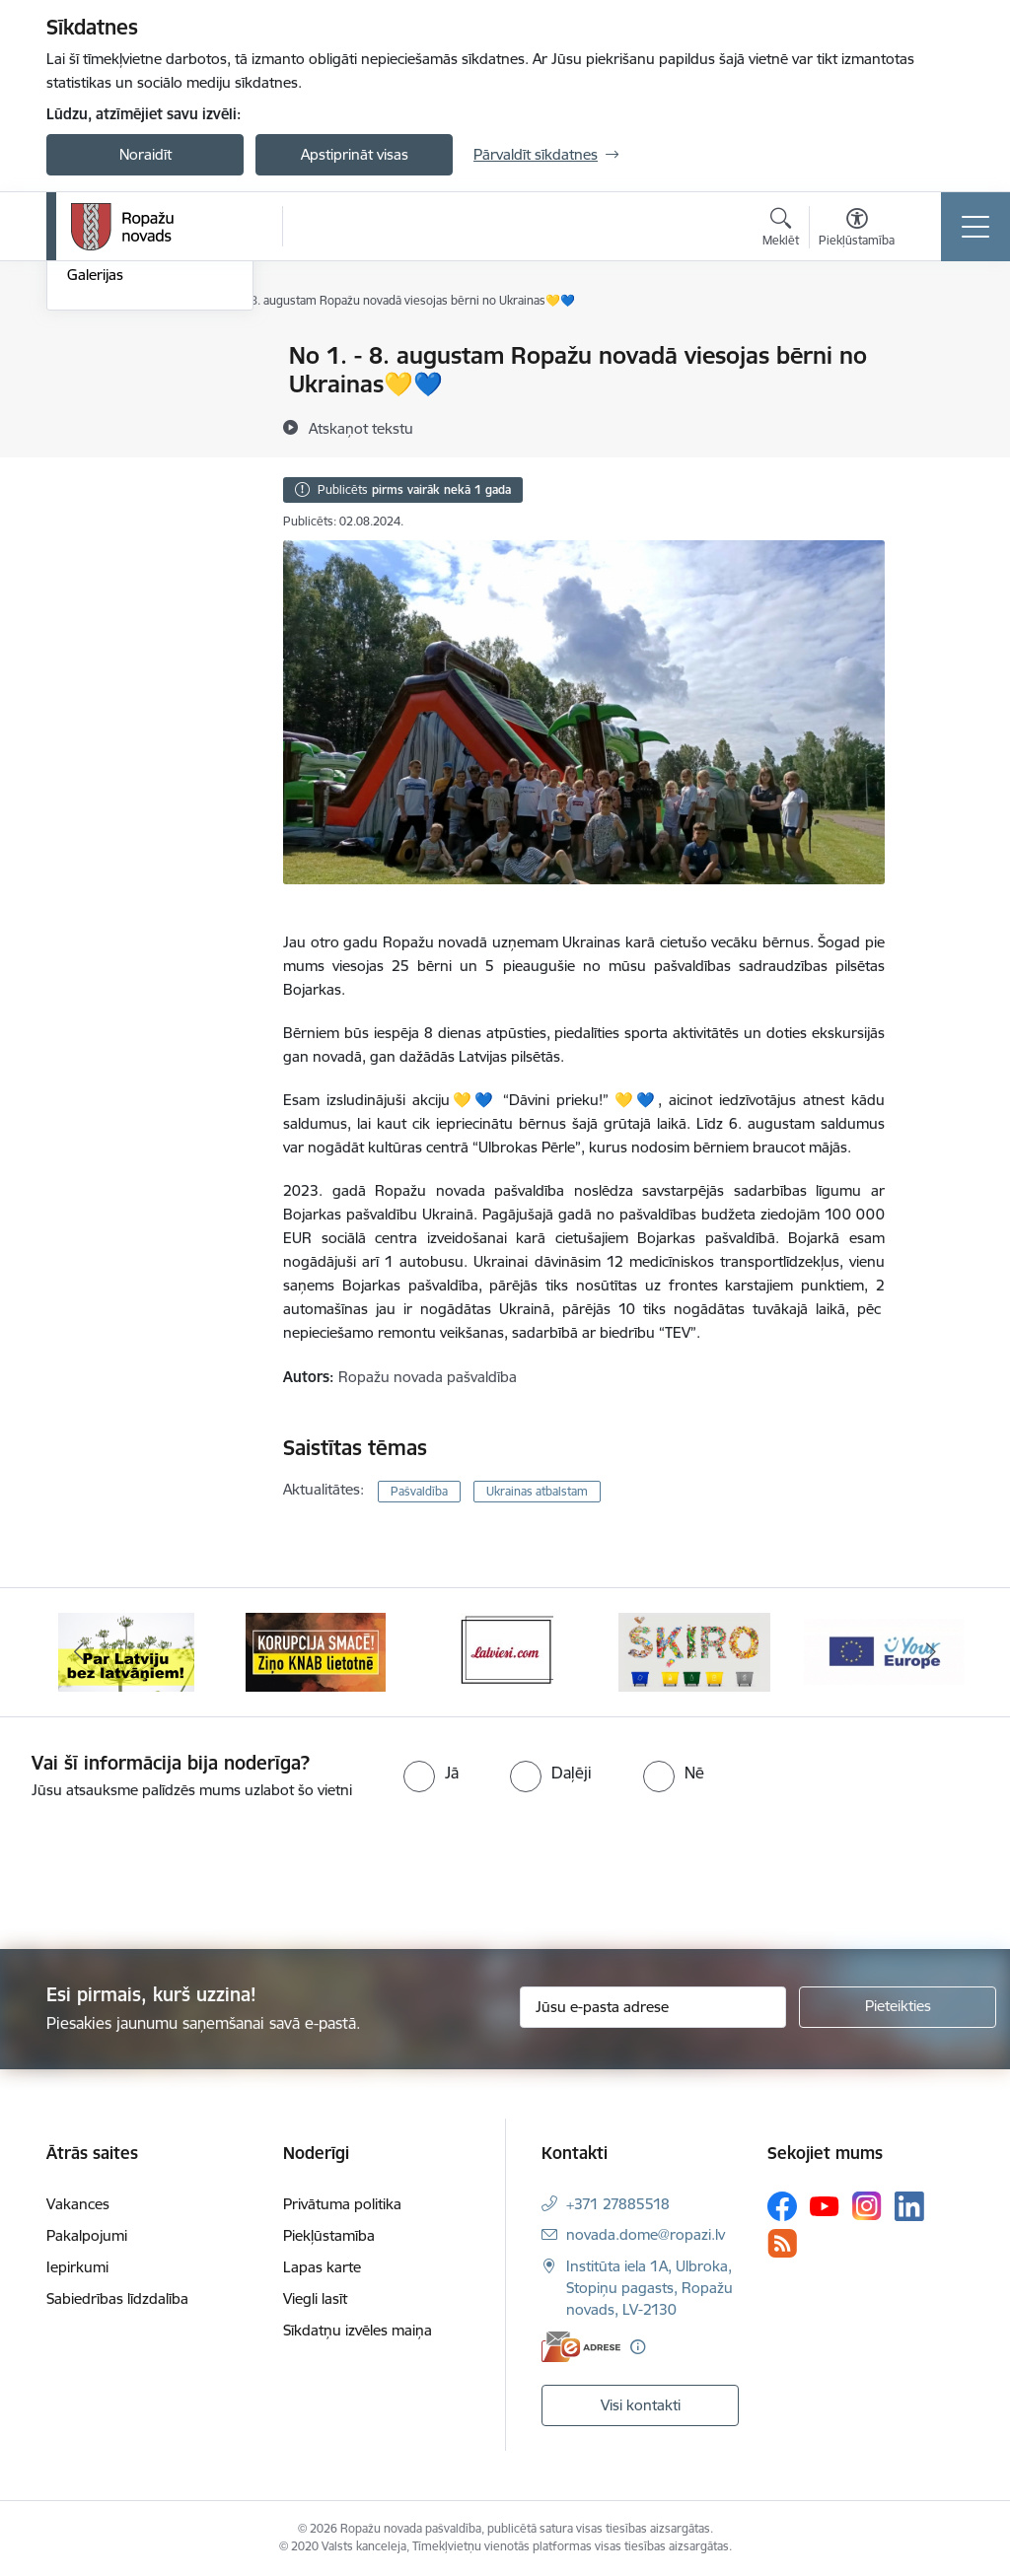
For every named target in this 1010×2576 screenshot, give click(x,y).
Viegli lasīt (315, 2298)
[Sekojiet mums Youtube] (824, 2205)
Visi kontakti (641, 2405)
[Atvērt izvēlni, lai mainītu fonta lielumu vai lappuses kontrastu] (856, 229)
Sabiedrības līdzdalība (117, 2298)
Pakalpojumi (86, 2235)
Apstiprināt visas (354, 154)
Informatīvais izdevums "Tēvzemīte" (143, 468)
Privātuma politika (342, 2203)
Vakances (77, 2203)
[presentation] (165, 1876)
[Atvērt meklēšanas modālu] (781, 229)
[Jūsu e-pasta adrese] (653, 2007)
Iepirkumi (77, 2267)
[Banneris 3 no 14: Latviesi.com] (504, 1650)
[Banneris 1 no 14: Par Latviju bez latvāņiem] (126, 1650)
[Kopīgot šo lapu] (936, 397)
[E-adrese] (580, 2347)
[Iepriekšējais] (79, 1652)
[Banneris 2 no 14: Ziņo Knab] (316, 1650)
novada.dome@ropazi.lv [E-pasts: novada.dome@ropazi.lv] (645, 2234)
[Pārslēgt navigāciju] (975, 226)
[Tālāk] (931, 1652)
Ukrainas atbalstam (537, 1491)
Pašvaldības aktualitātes (145, 425)
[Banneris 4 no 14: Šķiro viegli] (694, 1650)
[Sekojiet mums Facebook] (782, 2206)
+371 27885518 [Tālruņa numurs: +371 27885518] (618, 2203)
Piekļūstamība (329, 2235)
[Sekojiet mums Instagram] (867, 2206)
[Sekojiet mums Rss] (782, 2243)
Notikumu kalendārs (134, 356)
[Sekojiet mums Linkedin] (909, 2206)
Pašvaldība (419, 1491)
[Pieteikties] (897, 2007)
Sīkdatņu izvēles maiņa (357, 2330)
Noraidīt (145, 154)
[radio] (431, 1772)
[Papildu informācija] (637, 2346)
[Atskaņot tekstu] (361, 428)
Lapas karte (322, 2267)
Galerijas (95, 509)
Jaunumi (95, 391)
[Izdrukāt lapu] (936, 347)
